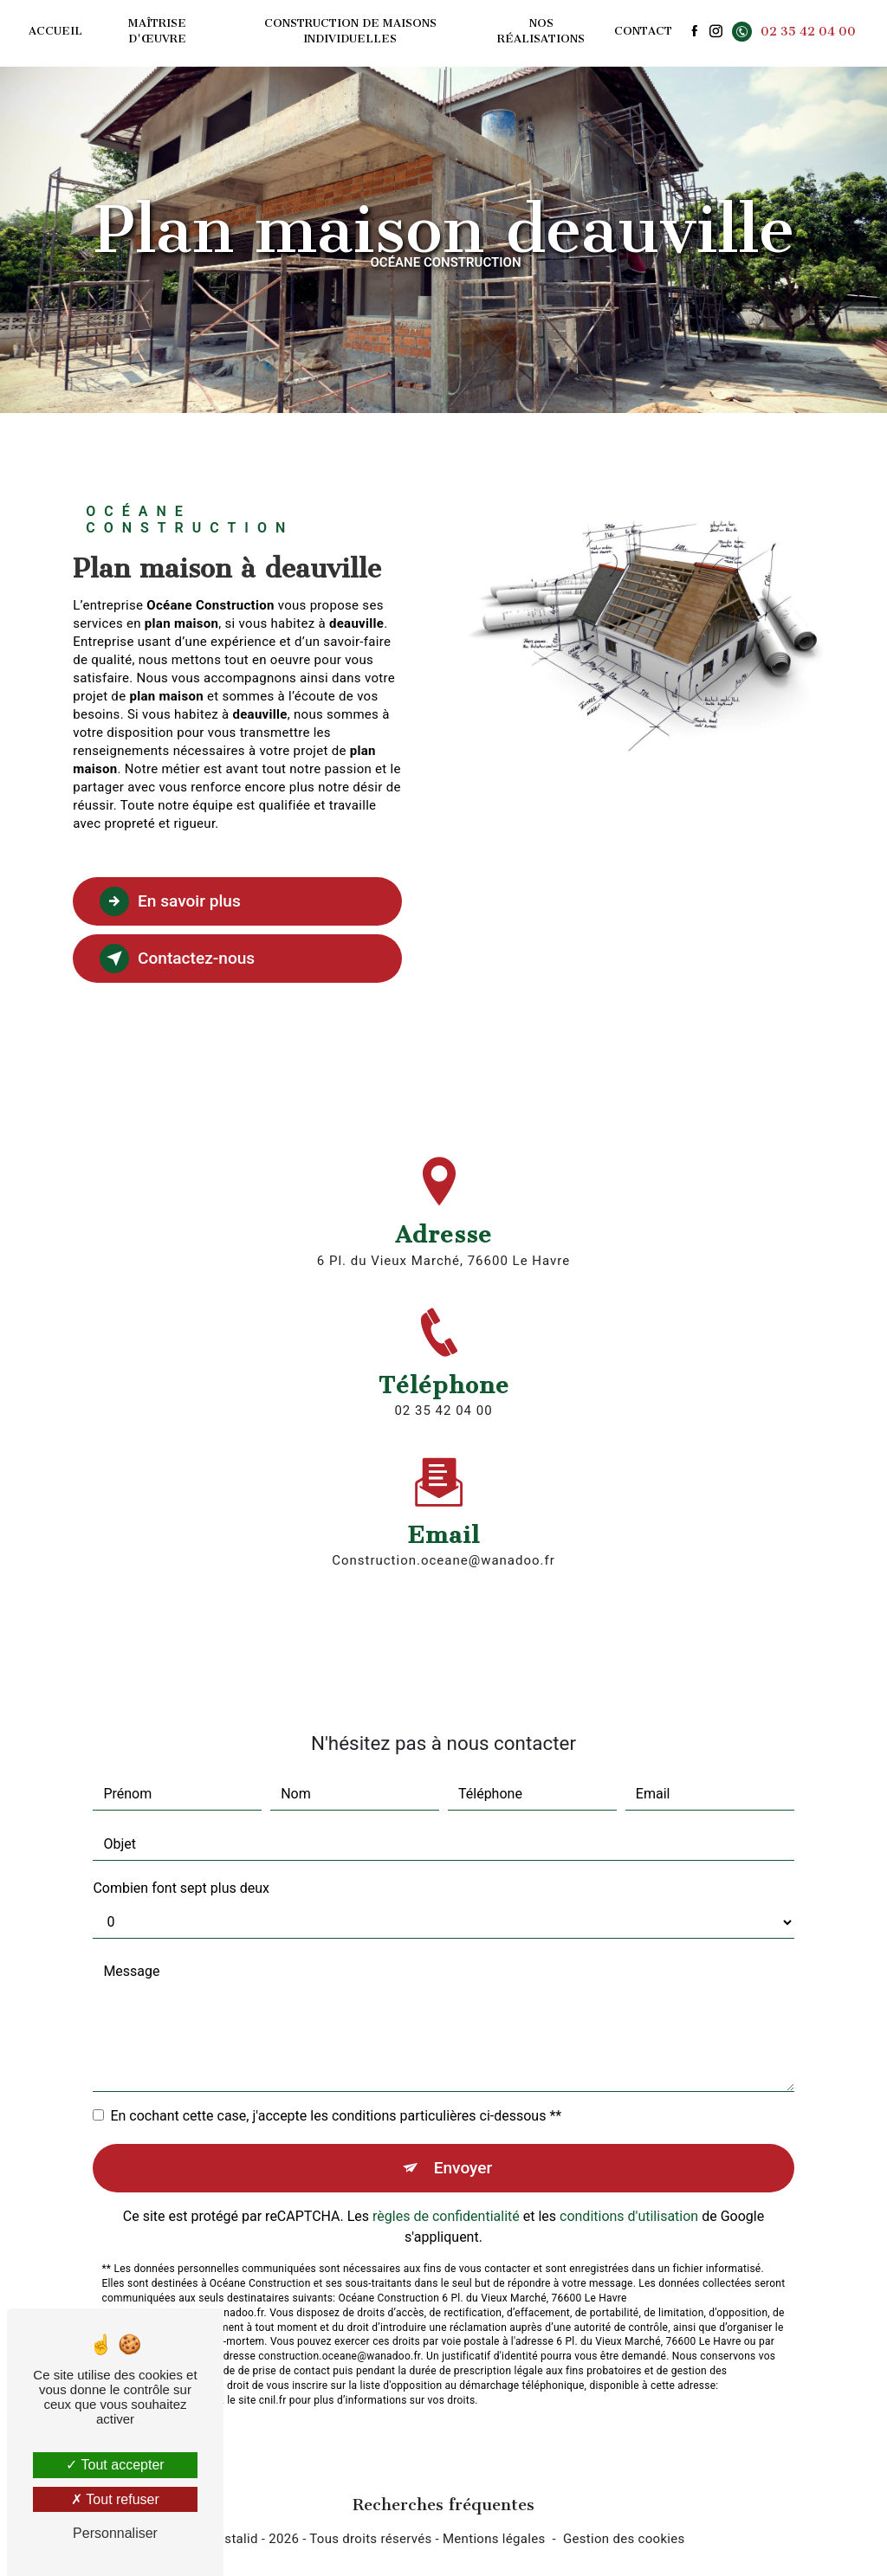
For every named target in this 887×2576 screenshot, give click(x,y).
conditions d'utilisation (629, 2196)
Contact (643, 30)
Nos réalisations (541, 30)
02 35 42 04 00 (794, 32)
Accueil (55, 30)
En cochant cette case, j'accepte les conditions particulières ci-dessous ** (335, 2095)
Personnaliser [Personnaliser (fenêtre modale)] (115, 2533)
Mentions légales (494, 2539)
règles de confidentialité (446, 2196)
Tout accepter (115, 2464)
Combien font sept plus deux (181, 1867)
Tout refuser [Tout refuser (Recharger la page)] (115, 2499)
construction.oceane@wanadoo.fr (443, 1540)
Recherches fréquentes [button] (443, 2505)
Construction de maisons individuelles (350, 30)
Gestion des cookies (624, 2539)
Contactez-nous (178, 958)
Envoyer (463, 2147)
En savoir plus (170, 901)
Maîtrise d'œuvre (157, 30)
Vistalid (235, 2539)
